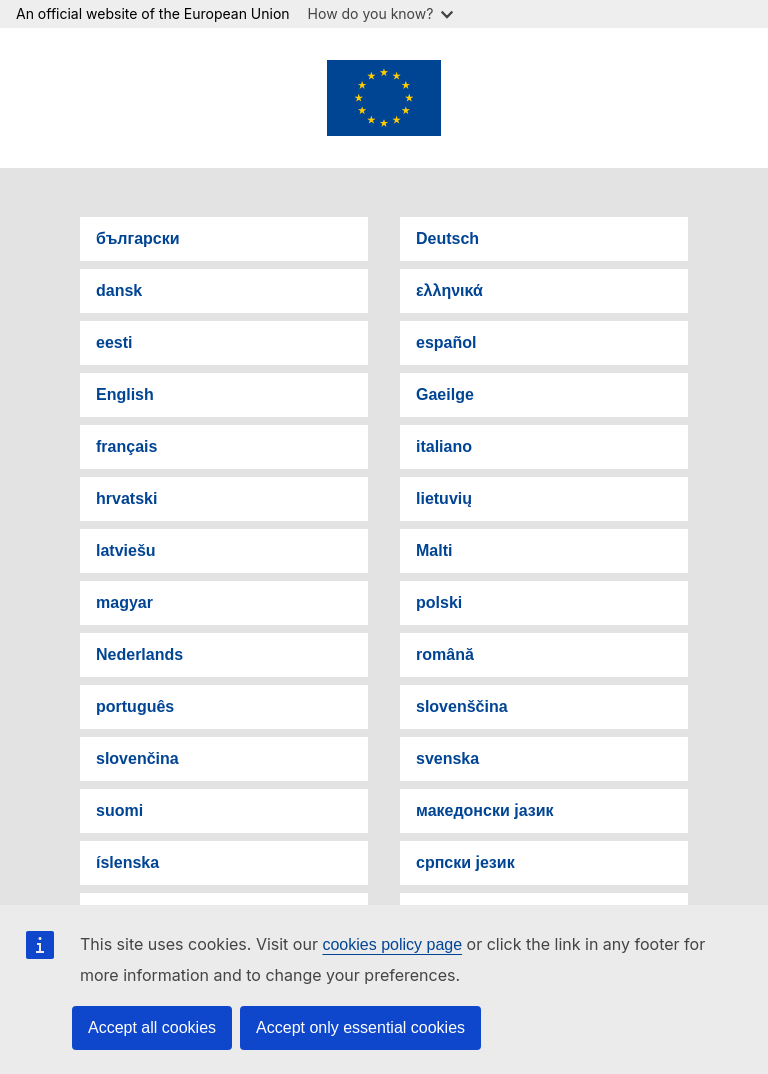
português (135, 706)
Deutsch (447, 238)
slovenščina (462, 706)
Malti (434, 550)
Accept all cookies (152, 1027)
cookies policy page (392, 944)
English (125, 394)
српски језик (465, 862)
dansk (119, 290)
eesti (114, 342)
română (445, 654)
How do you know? (381, 13)
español (446, 342)
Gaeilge (445, 394)
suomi (119, 810)
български (138, 238)
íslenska (127, 862)
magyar (124, 602)
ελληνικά (449, 290)
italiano (444, 446)
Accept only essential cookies (360, 1027)
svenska (447, 758)
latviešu (126, 550)
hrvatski (126, 498)
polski (439, 602)
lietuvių (444, 498)
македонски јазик (485, 810)
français (126, 446)
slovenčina (137, 758)
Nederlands (139, 654)
